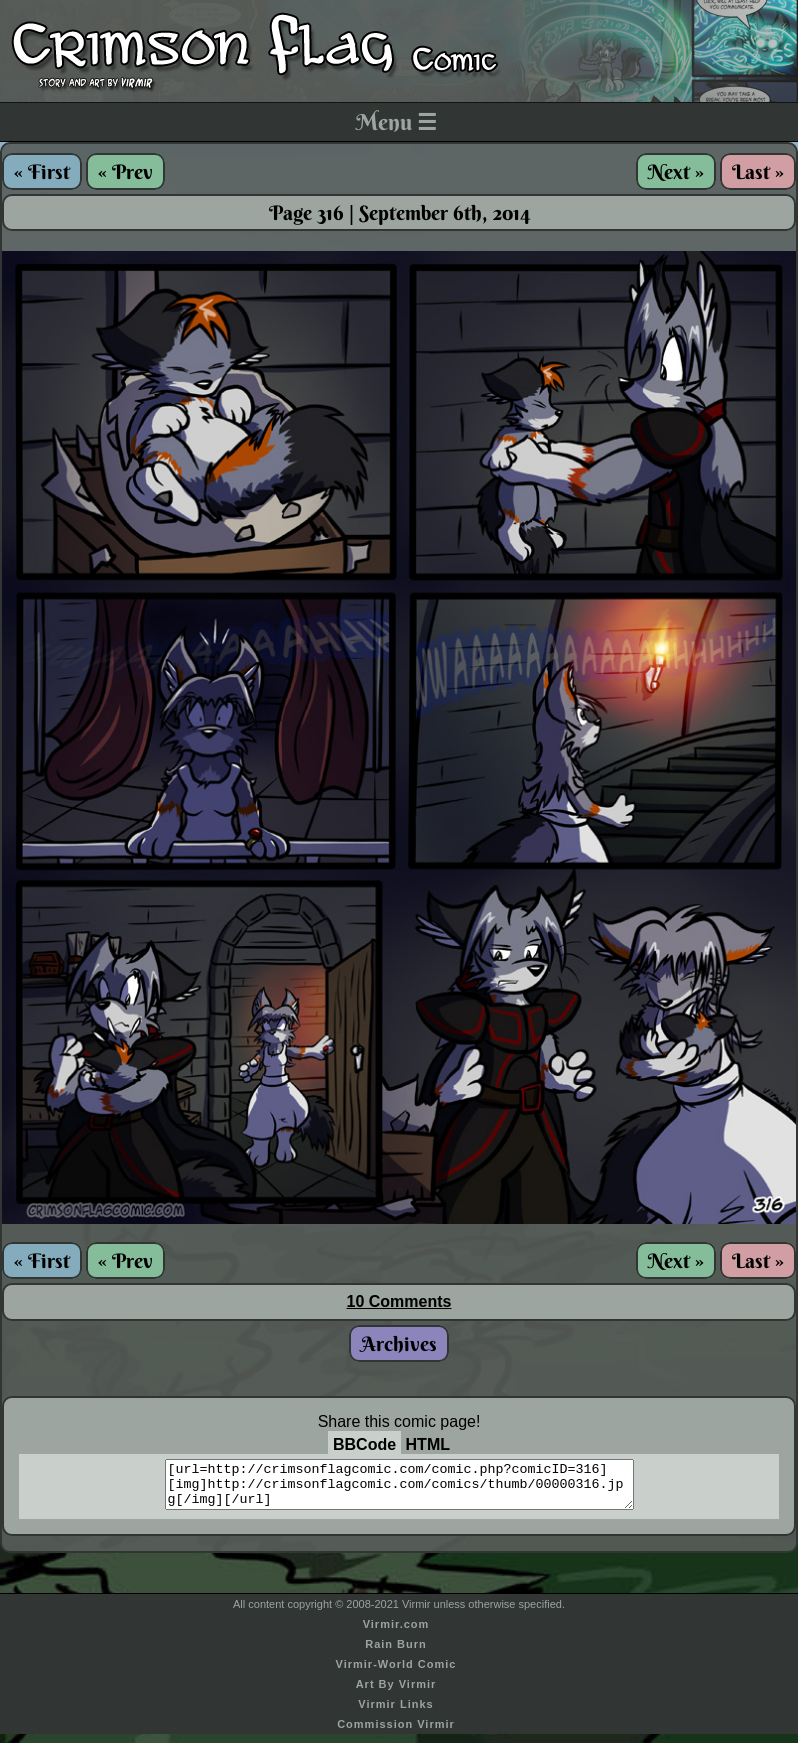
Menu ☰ (396, 122)
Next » (676, 171)
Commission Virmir (396, 1733)
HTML (428, 1444)
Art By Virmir (396, 1693)
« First (42, 171)
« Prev (125, 171)
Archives (399, 1343)
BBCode (364, 1444)
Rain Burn (396, 1653)
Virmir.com (396, 1633)
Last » (758, 171)
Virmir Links (395, 1713)
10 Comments (399, 1301)
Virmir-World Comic (396, 1673)
